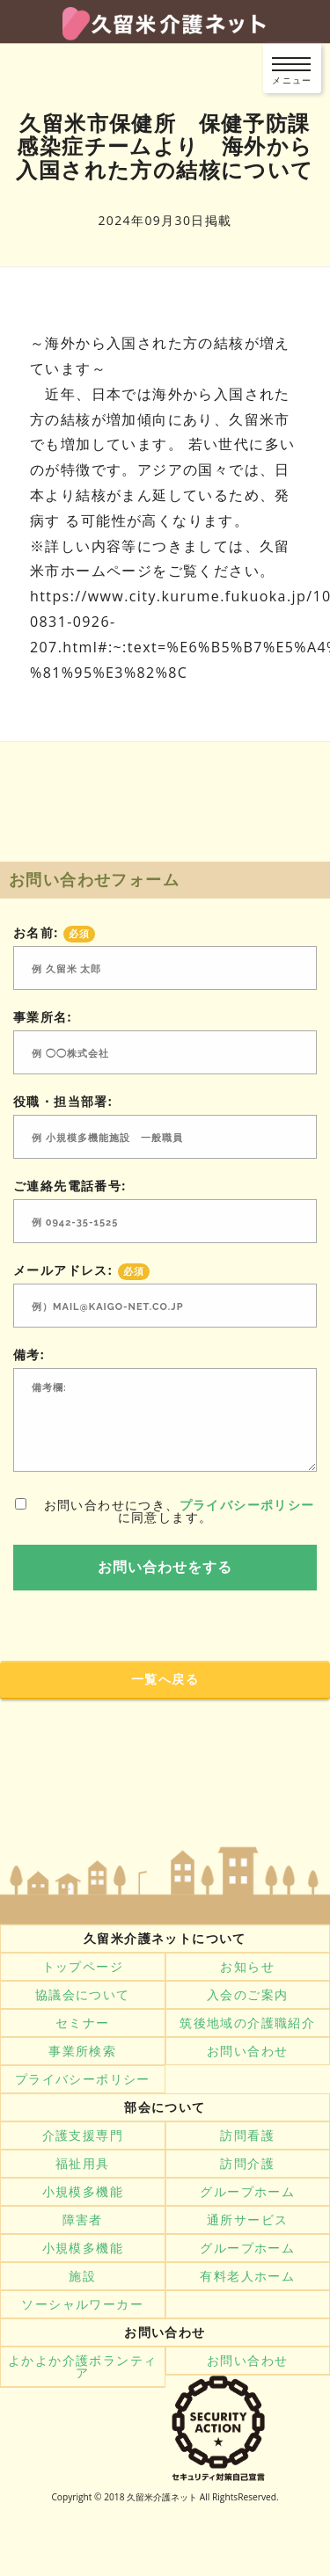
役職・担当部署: (63, 1101)
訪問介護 (247, 2164)
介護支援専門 (82, 2135)
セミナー (82, 2023)
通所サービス (247, 2220)
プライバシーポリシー (247, 1504)
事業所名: (42, 1017)
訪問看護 (247, 2135)
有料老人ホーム (247, 2276)
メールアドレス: (81, 1270)
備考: (29, 1355)
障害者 (82, 2220)
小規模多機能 (82, 2192)
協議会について (82, 1995)
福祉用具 (82, 2164)
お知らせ (247, 1967)
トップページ (82, 1967)
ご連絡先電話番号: (70, 1186)
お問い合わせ (247, 2051)
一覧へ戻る (165, 1678)
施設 (82, 2276)
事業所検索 (82, 2051)
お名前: (54, 933)
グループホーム (247, 2192)
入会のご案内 (247, 1995)
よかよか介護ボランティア (82, 2366)
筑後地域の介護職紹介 (247, 2023)
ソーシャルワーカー (82, 2304)
